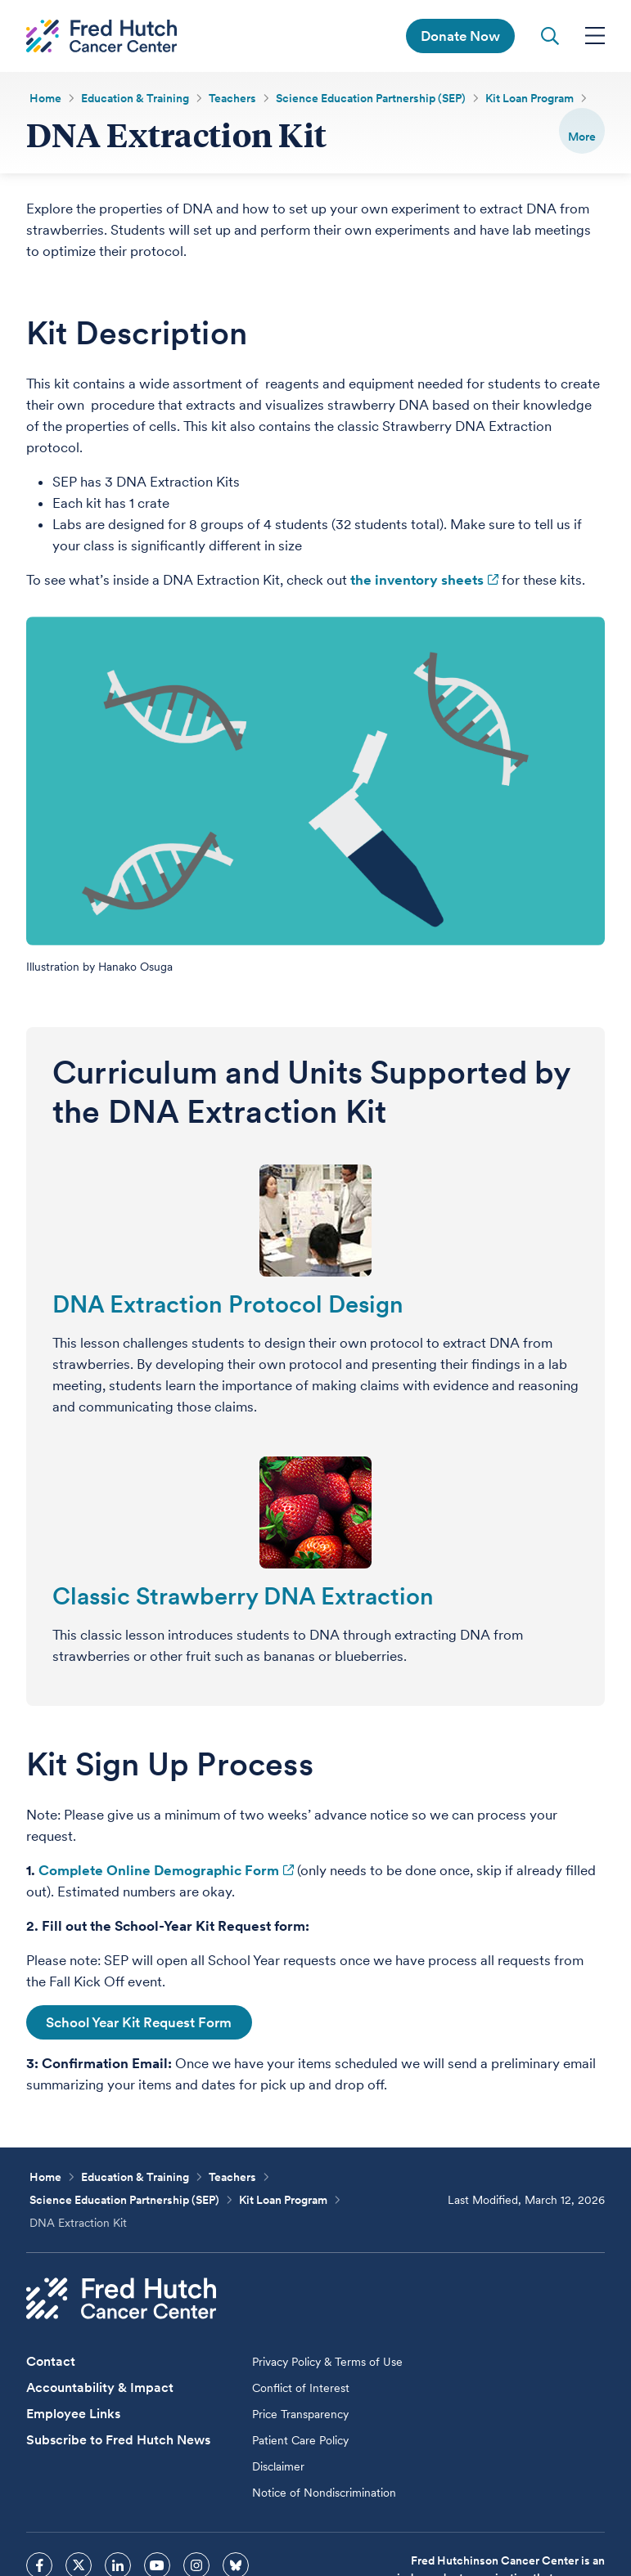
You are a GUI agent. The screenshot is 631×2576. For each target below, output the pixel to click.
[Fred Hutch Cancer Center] (121, 2300)
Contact (50, 2363)
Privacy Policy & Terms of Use (327, 2363)
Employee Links (73, 2415)
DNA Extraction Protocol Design (227, 1305)
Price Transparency (300, 2415)
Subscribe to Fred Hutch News (118, 2441)
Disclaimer (278, 2468)
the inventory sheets (417, 581)
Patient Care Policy (300, 2441)
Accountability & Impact (100, 2389)
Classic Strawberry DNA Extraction (243, 1597)
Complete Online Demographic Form (158, 1872)
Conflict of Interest (300, 2389)
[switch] (582, 131)
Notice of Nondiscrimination (324, 2494)
